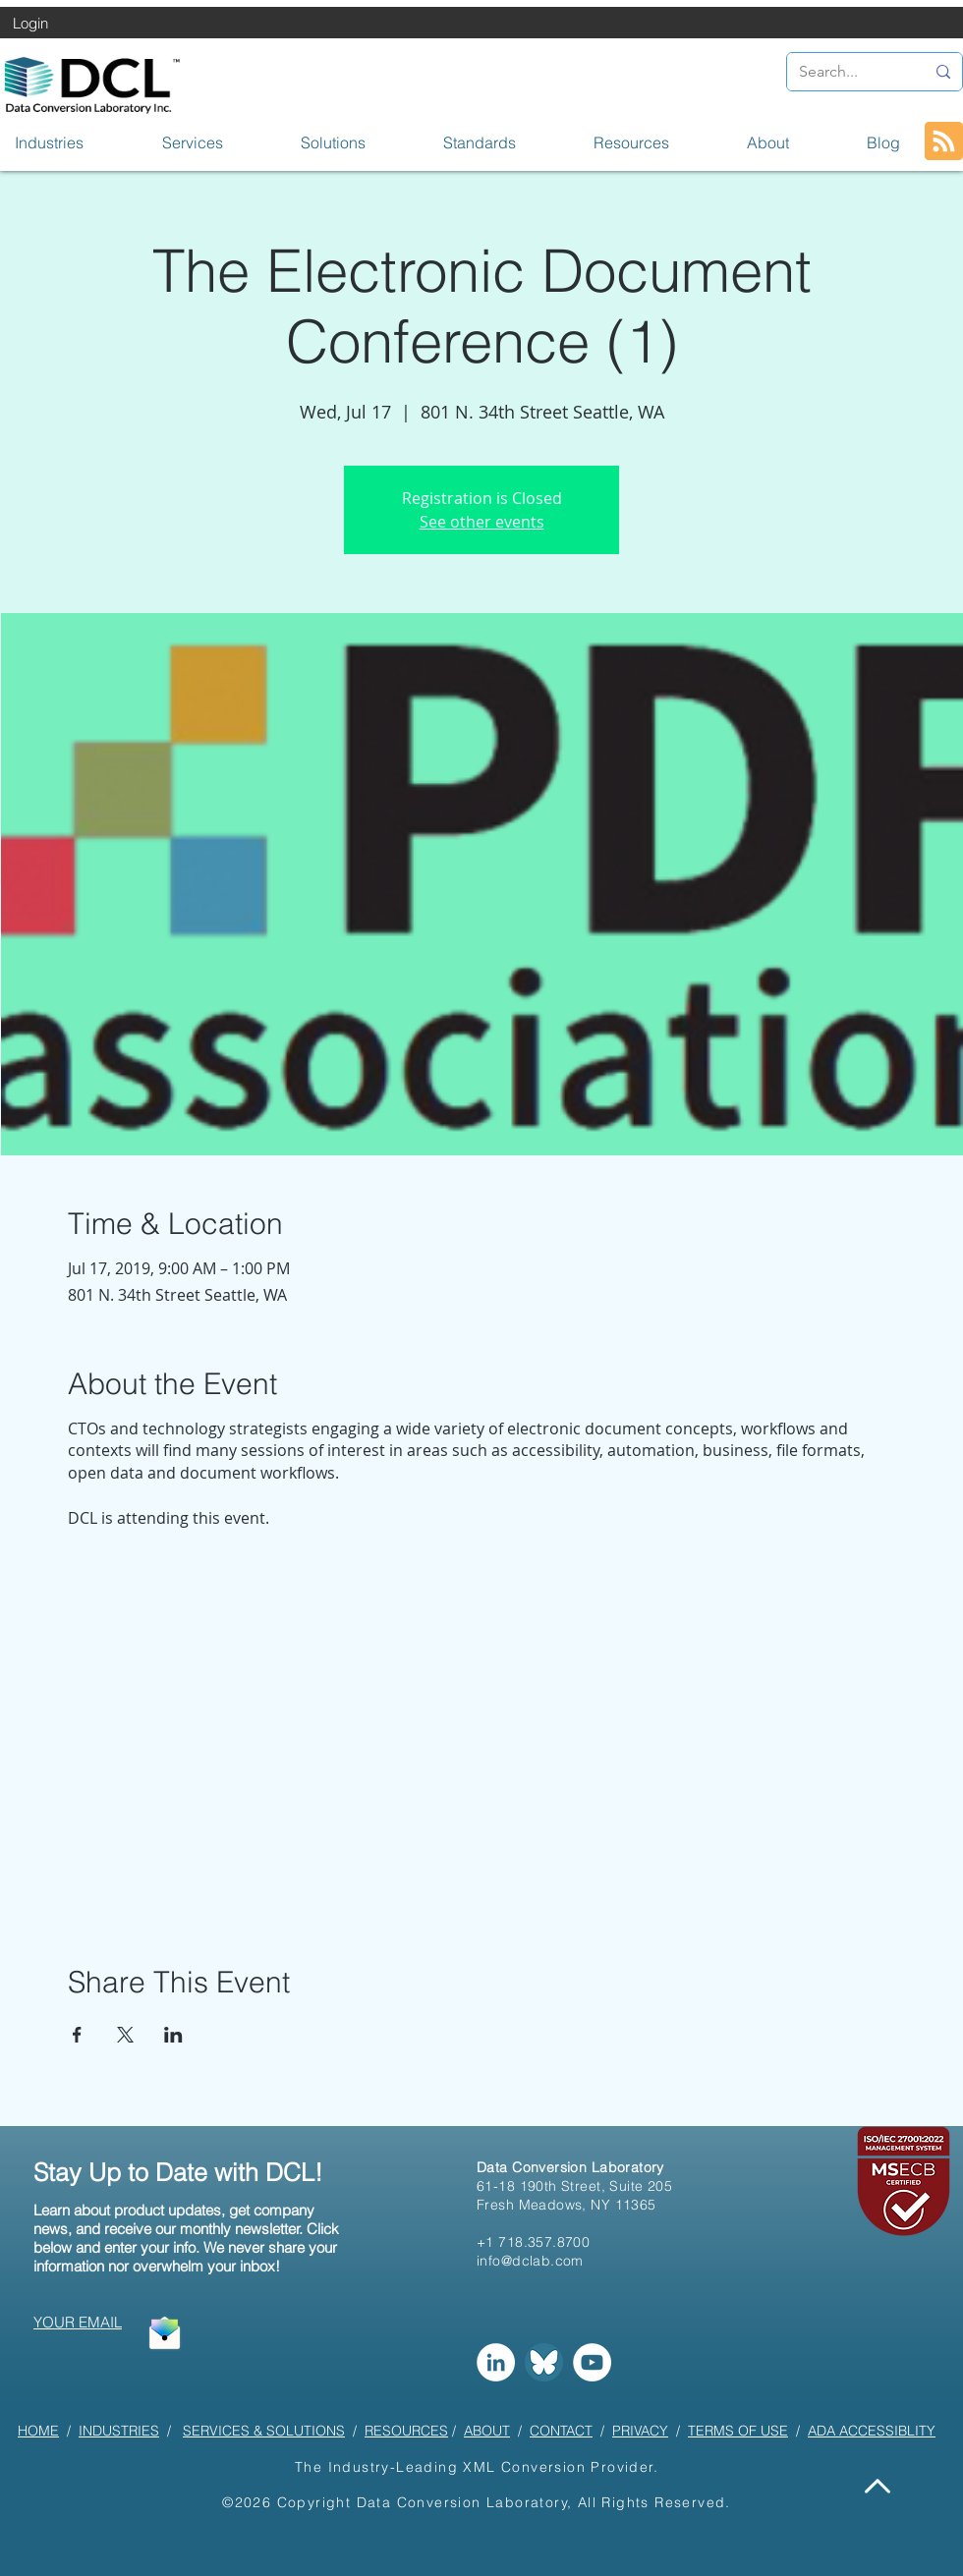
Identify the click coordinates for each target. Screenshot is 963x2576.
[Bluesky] (544, 2362)
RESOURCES (406, 2430)
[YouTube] (592, 2362)
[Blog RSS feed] (944, 142)
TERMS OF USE (738, 2430)
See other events (482, 521)
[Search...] (847, 71)
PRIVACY (640, 2430)
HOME (38, 2430)
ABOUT (487, 2430)
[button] (73, 142)
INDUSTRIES (119, 2430)
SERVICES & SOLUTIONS (264, 2430)
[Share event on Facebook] (77, 2035)
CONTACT (561, 2430)
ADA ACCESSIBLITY (871, 2430)
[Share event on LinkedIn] (173, 2035)
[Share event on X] (125, 2035)
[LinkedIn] (496, 2362)
